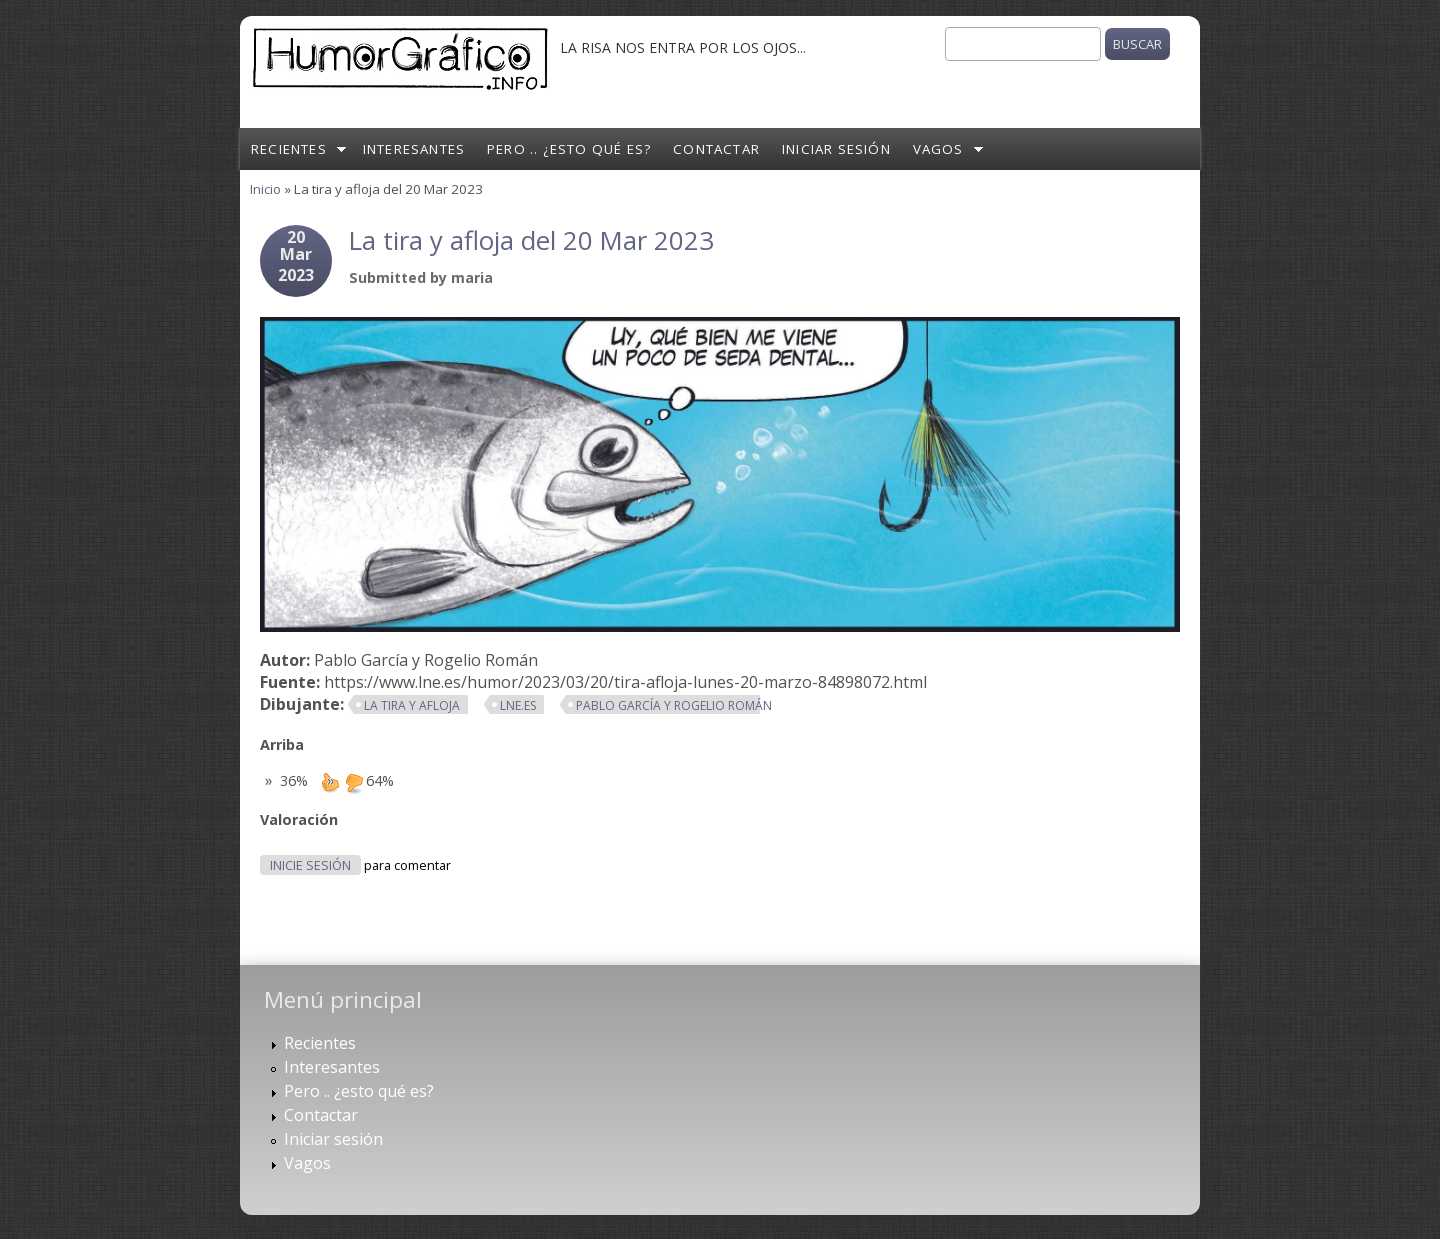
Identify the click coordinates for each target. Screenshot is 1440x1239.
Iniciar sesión (836, 149)
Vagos (938, 149)
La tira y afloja (412, 705)
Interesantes (414, 149)
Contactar (716, 149)
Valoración (299, 819)
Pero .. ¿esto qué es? (569, 149)
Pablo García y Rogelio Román (674, 705)
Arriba (282, 744)
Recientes (289, 149)
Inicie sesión (310, 865)
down (354, 782)
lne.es (518, 705)
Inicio (265, 189)
